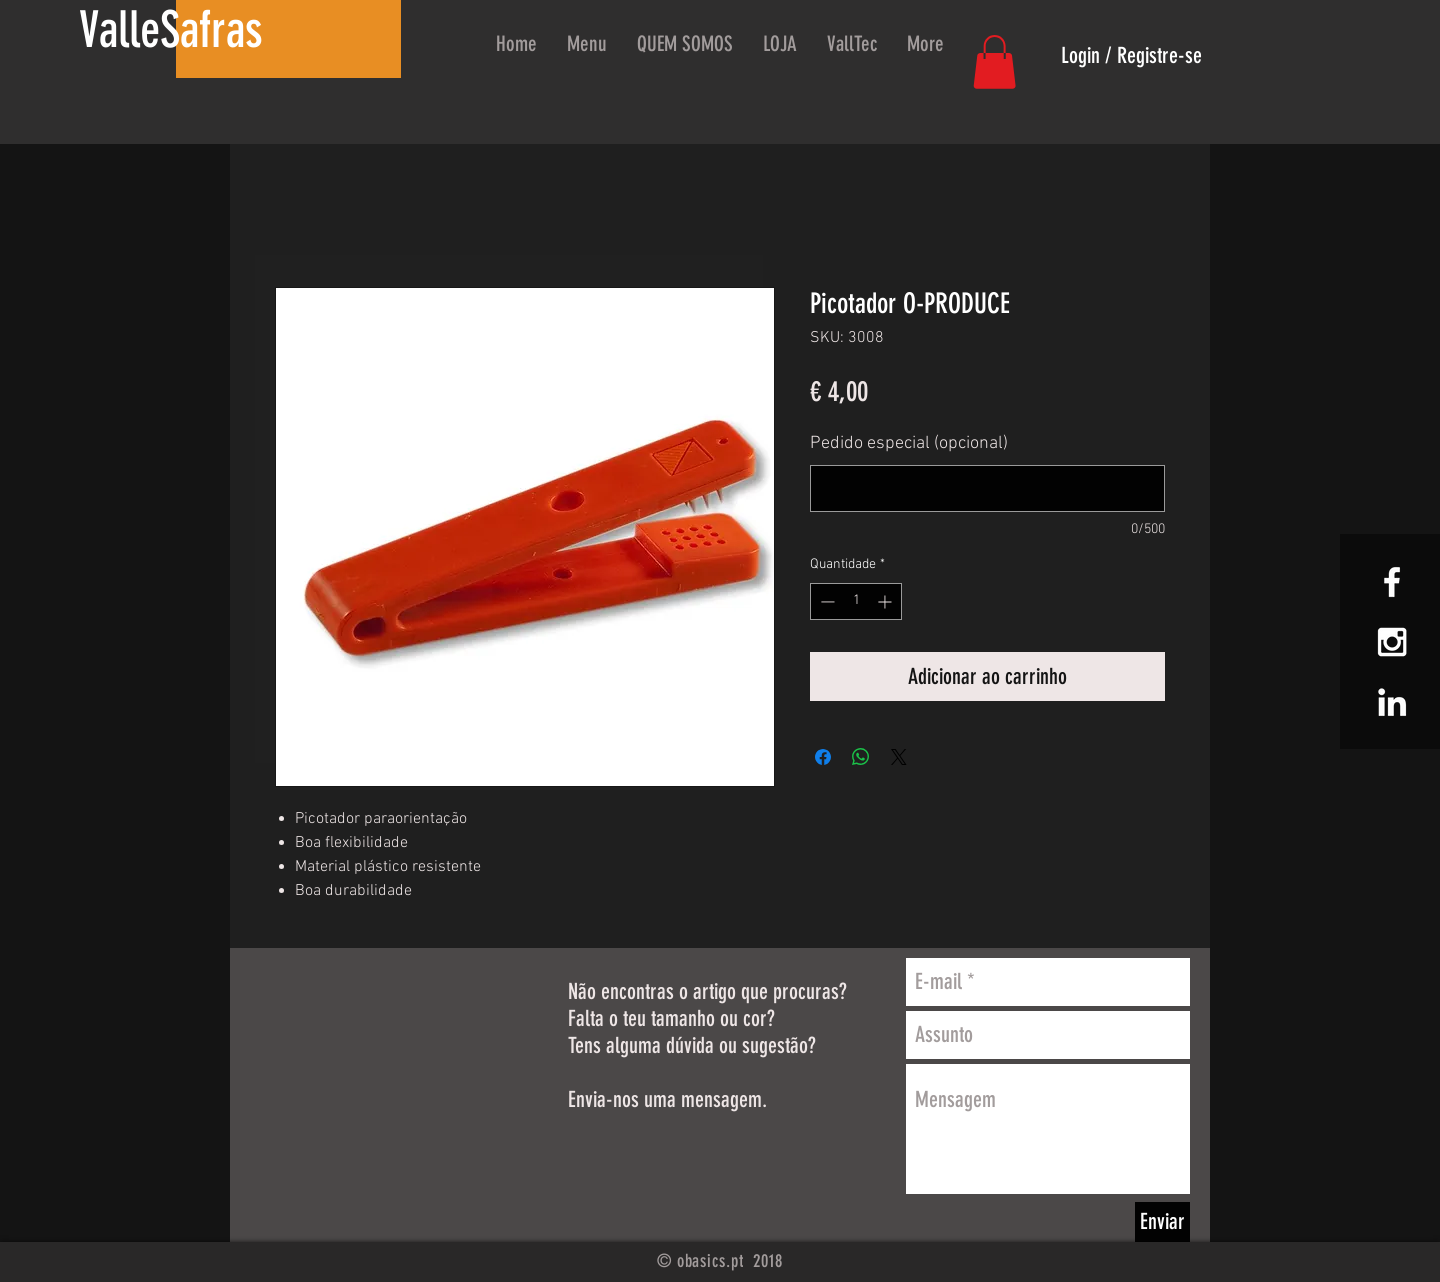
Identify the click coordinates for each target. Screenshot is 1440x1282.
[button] (994, 62)
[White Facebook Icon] (1392, 582)
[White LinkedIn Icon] (1392, 702)
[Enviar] (1162, 1222)
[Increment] (886, 601)
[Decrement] (825, 601)
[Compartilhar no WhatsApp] (861, 757)
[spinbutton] (856, 601)
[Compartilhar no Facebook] (823, 757)
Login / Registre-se (1131, 55)
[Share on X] (899, 757)
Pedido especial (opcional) (909, 443)
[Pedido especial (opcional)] (987, 488)
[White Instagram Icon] (1392, 642)
